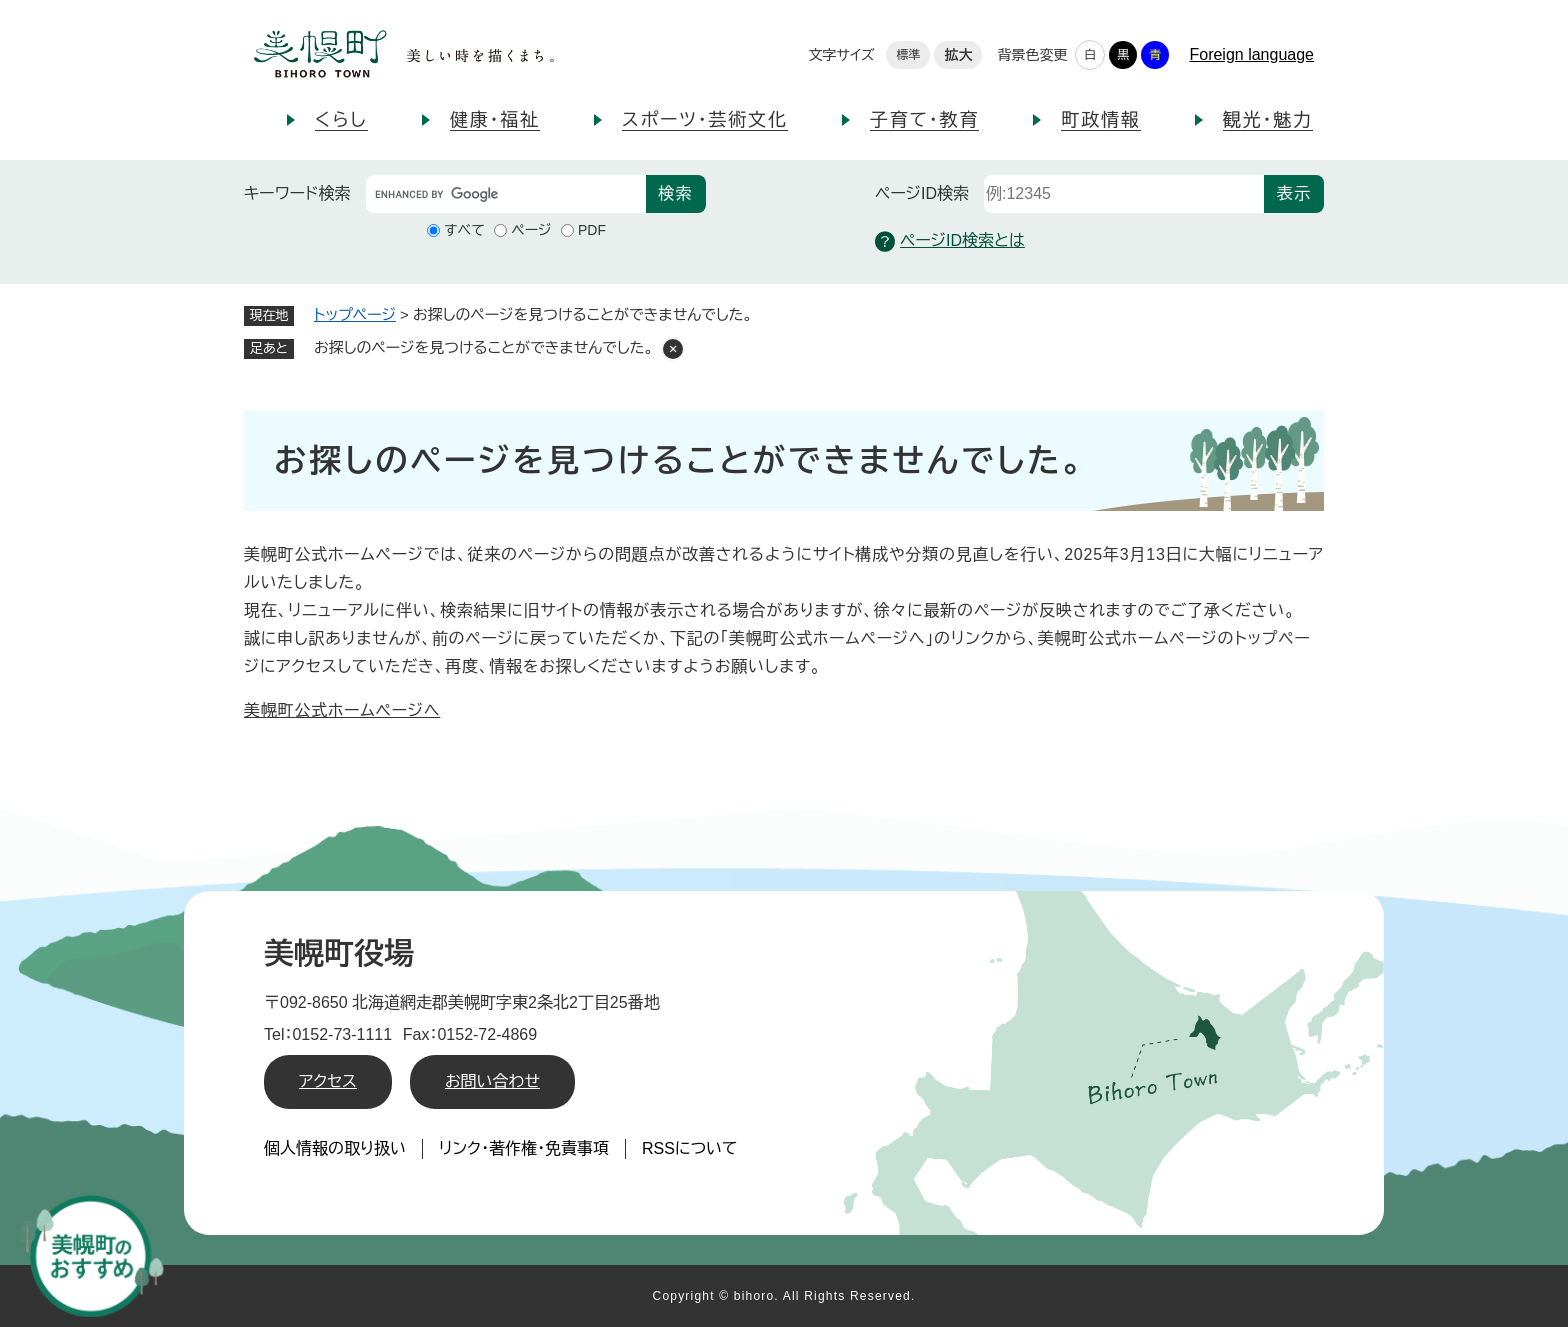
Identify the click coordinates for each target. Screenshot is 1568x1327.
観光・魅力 (1268, 120)
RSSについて (690, 1148)
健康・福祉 (495, 120)
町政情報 (1100, 120)
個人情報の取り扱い (335, 1148)
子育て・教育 (924, 120)
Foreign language (1251, 54)
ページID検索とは (950, 241)
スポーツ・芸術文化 (705, 120)
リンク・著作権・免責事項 (524, 1148)
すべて (464, 230)
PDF (592, 230)
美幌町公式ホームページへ (342, 710)
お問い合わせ (492, 1081)
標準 (908, 55)
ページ (531, 230)
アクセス (328, 1081)
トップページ (355, 314)
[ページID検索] (1124, 194)
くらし (341, 120)
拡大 (958, 55)
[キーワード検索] (506, 194)
